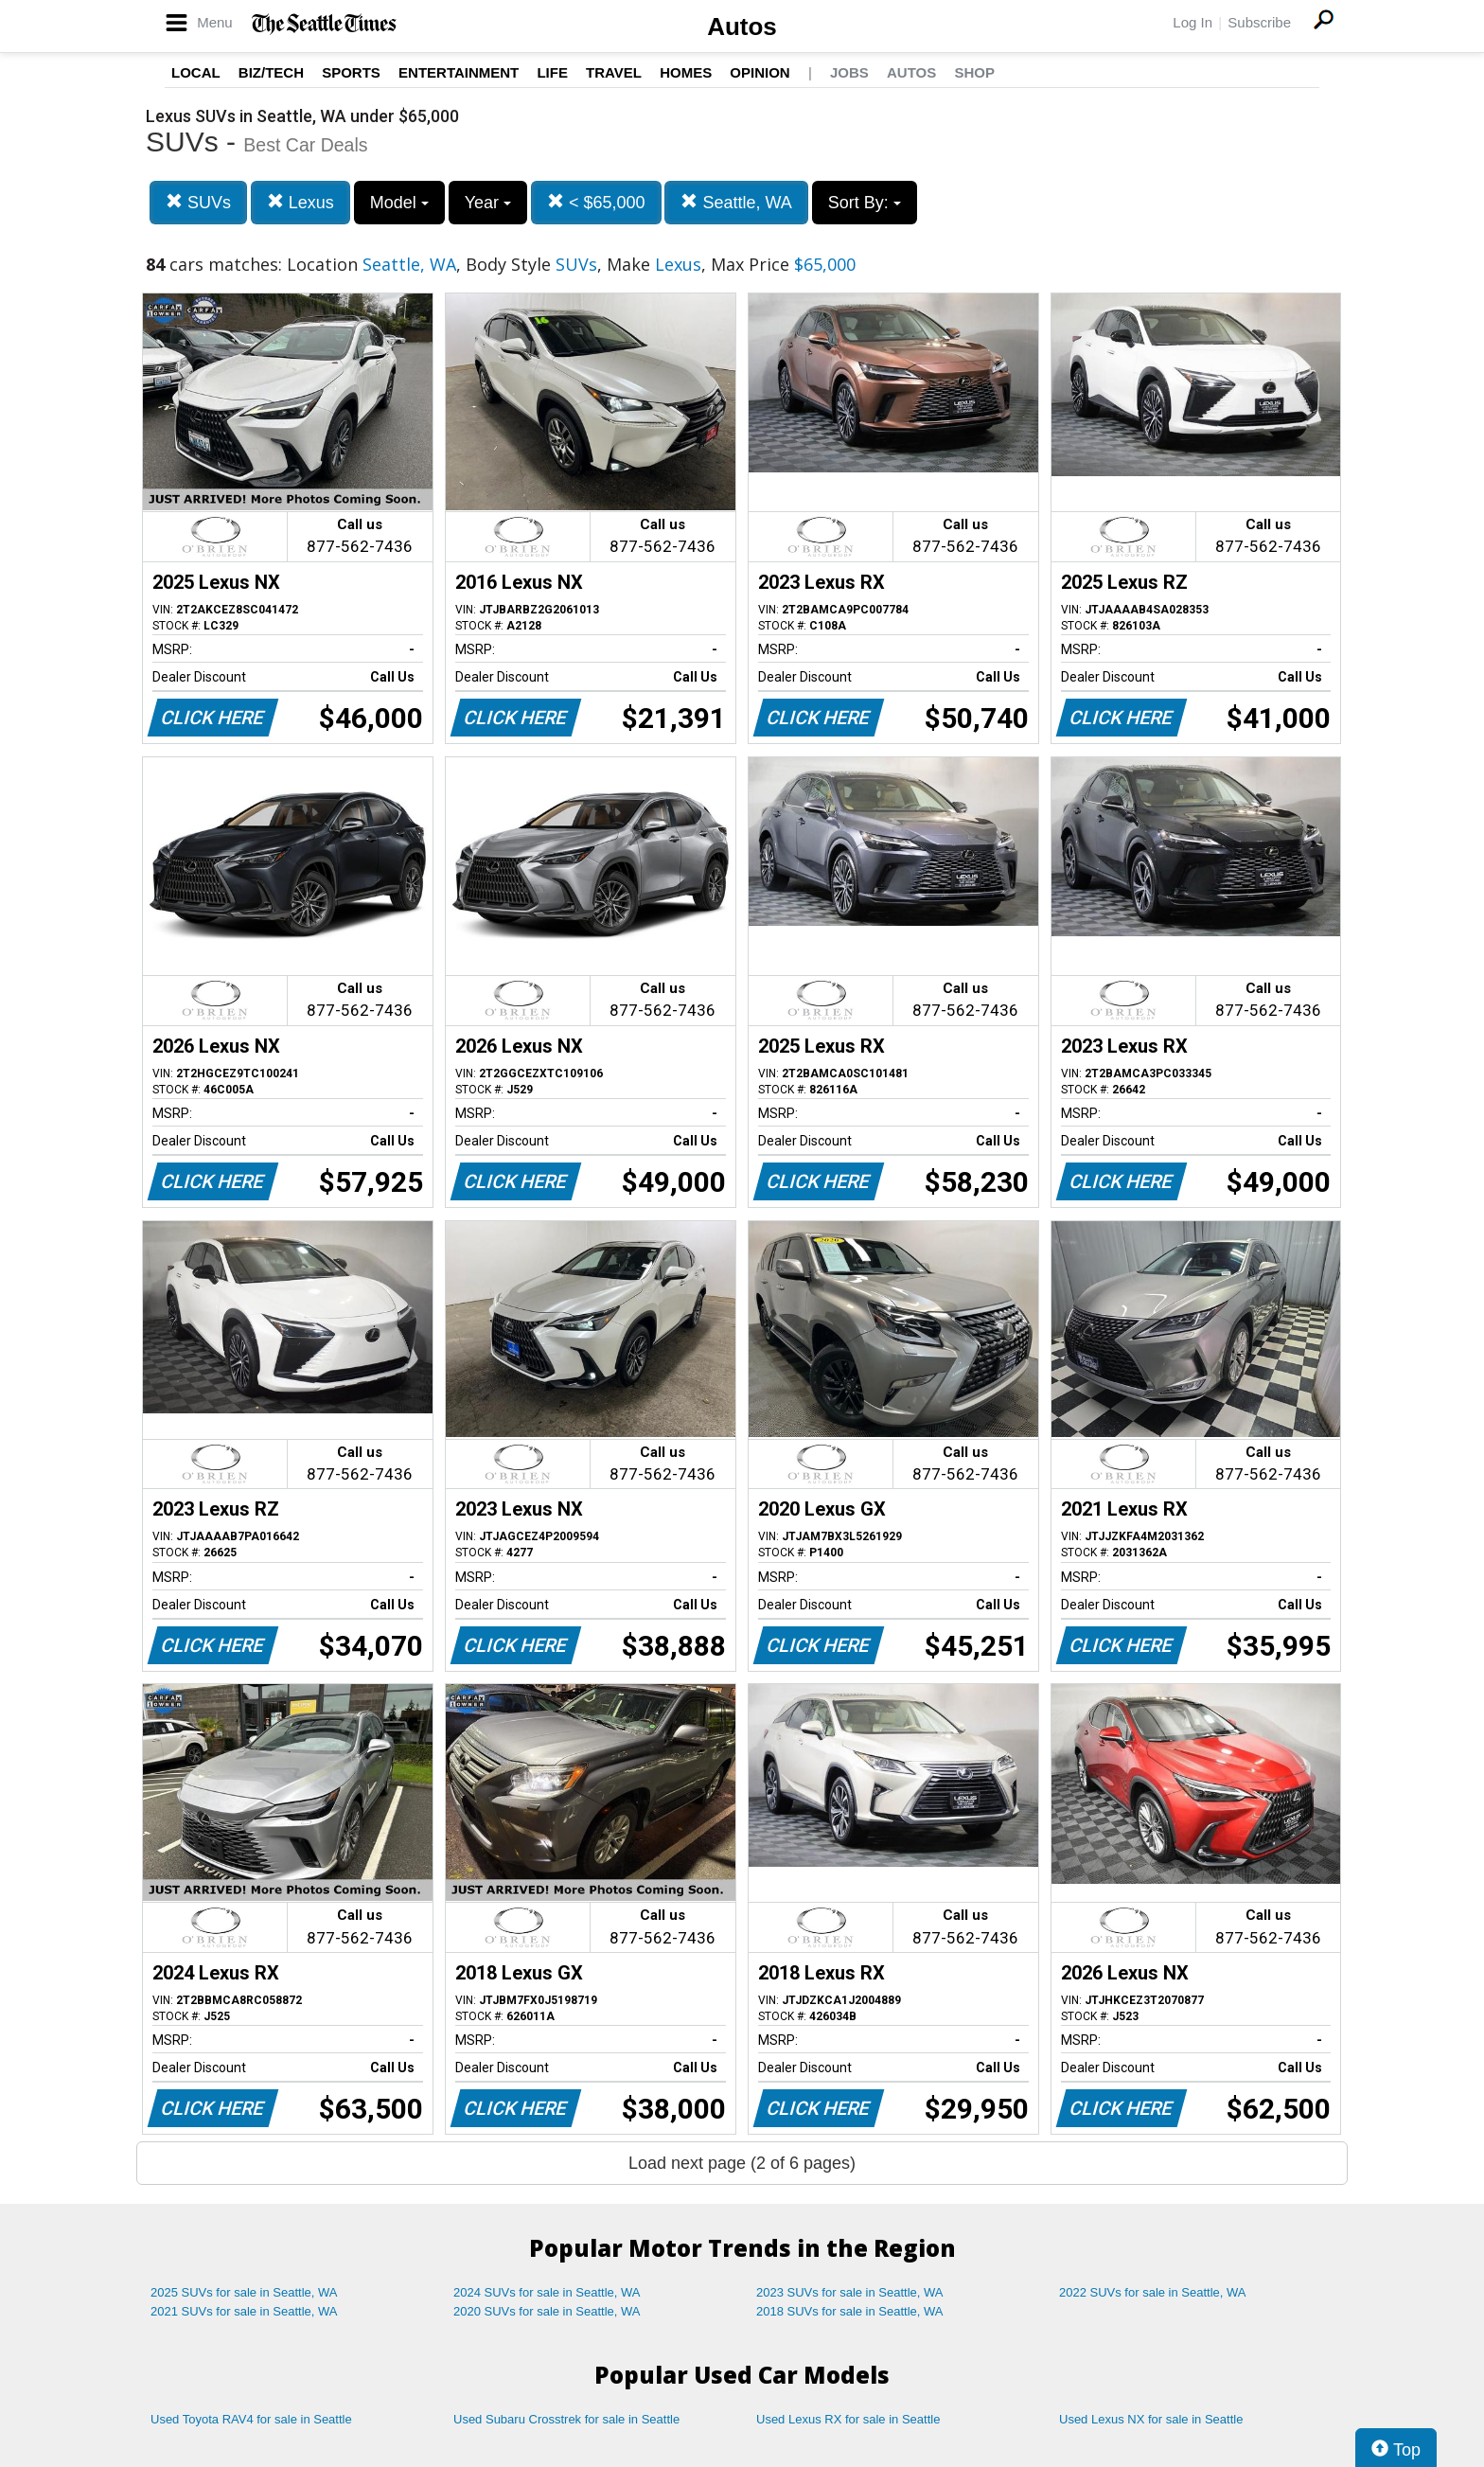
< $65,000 (596, 202)
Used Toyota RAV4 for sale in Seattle (251, 2419)
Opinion (759, 72)
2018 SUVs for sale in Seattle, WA (850, 2311)
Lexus (300, 202)
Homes (686, 72)
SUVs (198, 202)
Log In (1192, 22)
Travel (614, 72)
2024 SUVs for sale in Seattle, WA (547, 2292)
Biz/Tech (271, 72)
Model (399, 202)
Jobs (849, 72)
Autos (742, 26)
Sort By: (864, 202)
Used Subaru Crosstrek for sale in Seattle (566, 2419)
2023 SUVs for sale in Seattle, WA (850, 2292)
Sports (351, 72)
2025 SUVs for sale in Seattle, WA (244, 2292)
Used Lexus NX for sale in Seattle (1151, 2419)
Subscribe (1259, 22)
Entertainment (458, 72)
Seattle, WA (735, 202)
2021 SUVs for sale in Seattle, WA (244, 2311)
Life (552, 72)
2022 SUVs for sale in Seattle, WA (1152, 2292)
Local (196, 72)
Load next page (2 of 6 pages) (742, 2163)
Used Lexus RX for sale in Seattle (848, 2419)
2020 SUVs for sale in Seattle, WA (547, 2311)
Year (488, 202)
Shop (974, 72)
